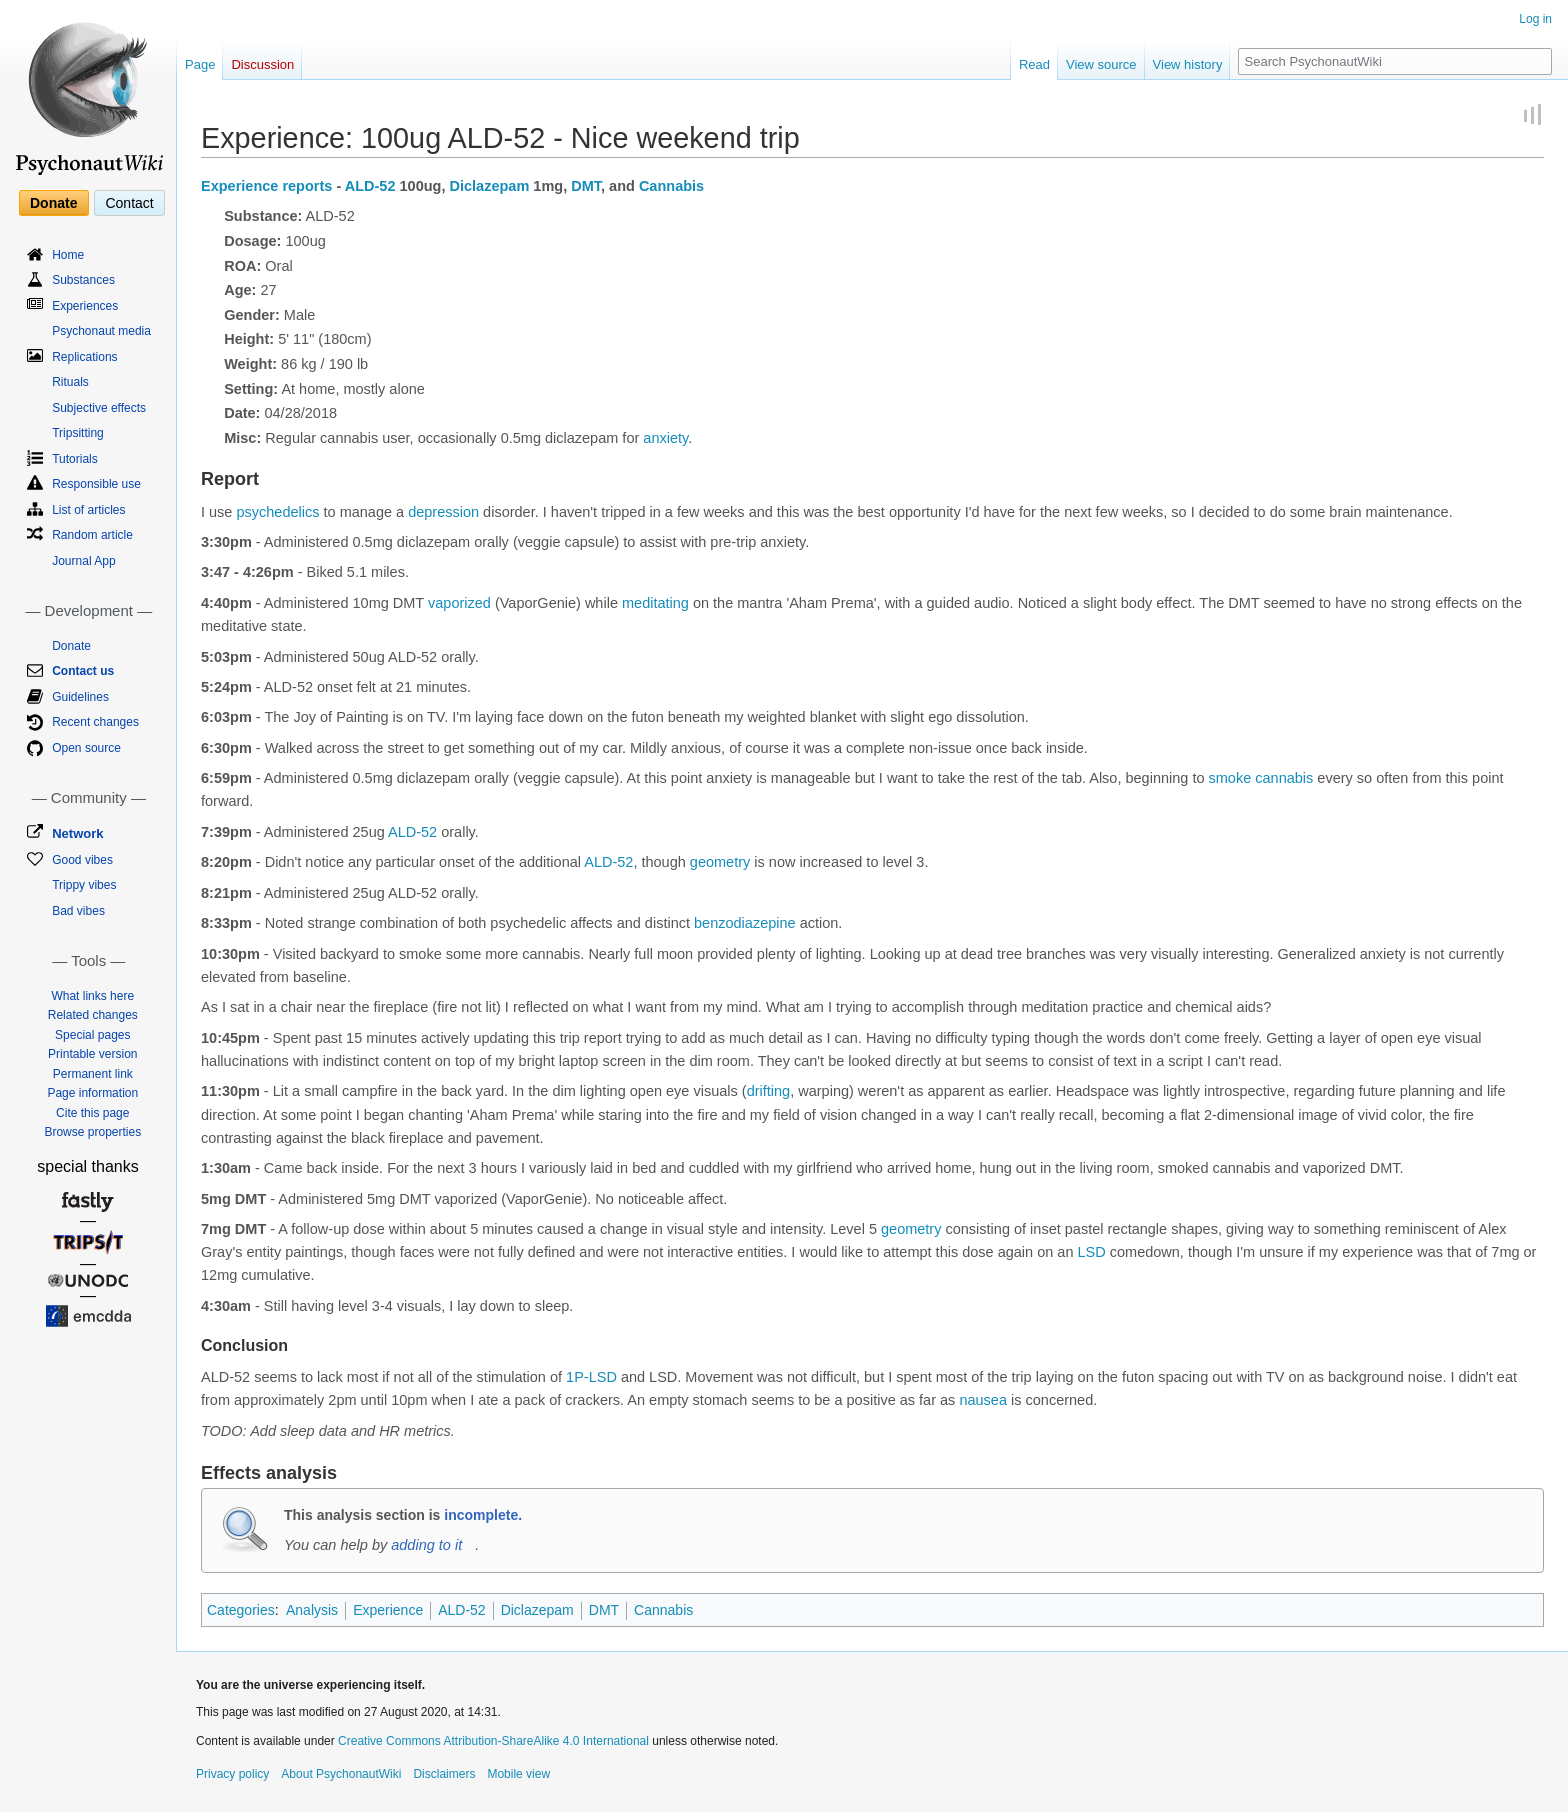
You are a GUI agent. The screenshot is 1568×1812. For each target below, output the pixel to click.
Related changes (93, 1015)
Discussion (262, 64)
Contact (129, 203)
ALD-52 (370, 186)
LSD (1092, 1252)
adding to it (426, 1545)
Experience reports (266, 186)
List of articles (88, 510)
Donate (53, 203)
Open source (86, 748)
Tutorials (75, 459)
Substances (83, 280)
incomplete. (483, 1515)
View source (1101, 64)
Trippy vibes (84, 885)
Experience (388, 1610)
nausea (983, 1400)
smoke (1230, 778)
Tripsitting (78, 433)
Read (1034, 64)
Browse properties (92, 1132)
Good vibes (82, 860)
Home (68, 255)
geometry (720, 862)
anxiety (665, 438)
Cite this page (92, 1113)
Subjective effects (99, 408)
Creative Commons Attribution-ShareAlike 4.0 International (493, 1741)
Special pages (92, 1035)
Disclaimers (444, 1774)
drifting (769, 1091)
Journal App (83, 561)
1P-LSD (591, 1377)
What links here (92, 996)
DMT (586, 186)
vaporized (459, 603)
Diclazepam (490, 186)
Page (200, 64)
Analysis (312, 1610)
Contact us (83, 671)
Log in (1535, 19)
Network (77, 833)
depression (443, 512)
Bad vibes (78, 911)
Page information (92, 1093)
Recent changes (95, 722)
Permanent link (93, 1074)
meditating (655, 603)
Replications (84, 357)
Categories (241, 1610)
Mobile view (518, 1774)
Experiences (85, 306)
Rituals (70, 382)
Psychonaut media (101, 331)
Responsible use (96, 484)
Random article (92, 535)
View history (1188, 64)
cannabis (1284, 778)
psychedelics (277, 512)
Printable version (92, 1054)
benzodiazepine (745, 923)
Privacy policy (232, 1774)
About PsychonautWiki (341, 1774)
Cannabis (671, 186)
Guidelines (80, 697)
